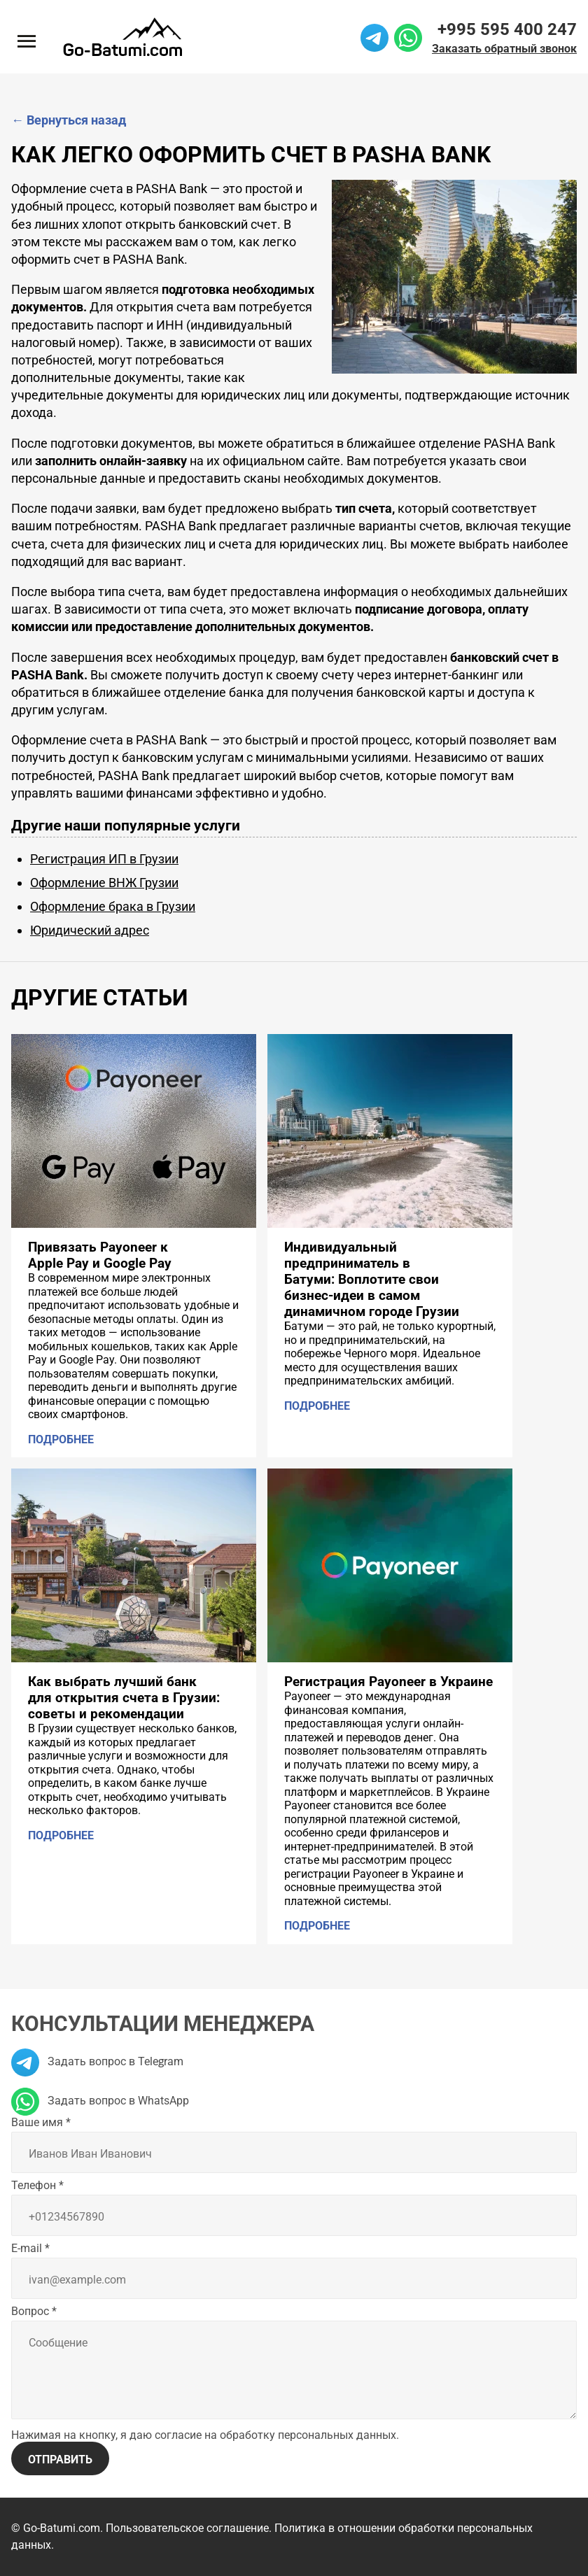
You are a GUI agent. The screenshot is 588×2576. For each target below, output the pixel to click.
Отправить (60, 2459)
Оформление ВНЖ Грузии (104, 882)
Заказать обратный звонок (504, 48)
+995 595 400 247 (507, 29)
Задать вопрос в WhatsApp (100, 2100)
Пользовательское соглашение (187, 2528)
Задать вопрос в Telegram (97, 2061)
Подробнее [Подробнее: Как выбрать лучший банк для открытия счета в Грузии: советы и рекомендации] (61, 1835)
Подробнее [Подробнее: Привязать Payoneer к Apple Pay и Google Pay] (61, 1439)
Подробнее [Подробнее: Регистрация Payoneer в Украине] (317, 1926)
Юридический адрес (89, 930)
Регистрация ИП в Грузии (104, 858)
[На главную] (122, 36)
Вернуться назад (68, 120)
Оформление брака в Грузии (112, 906)
